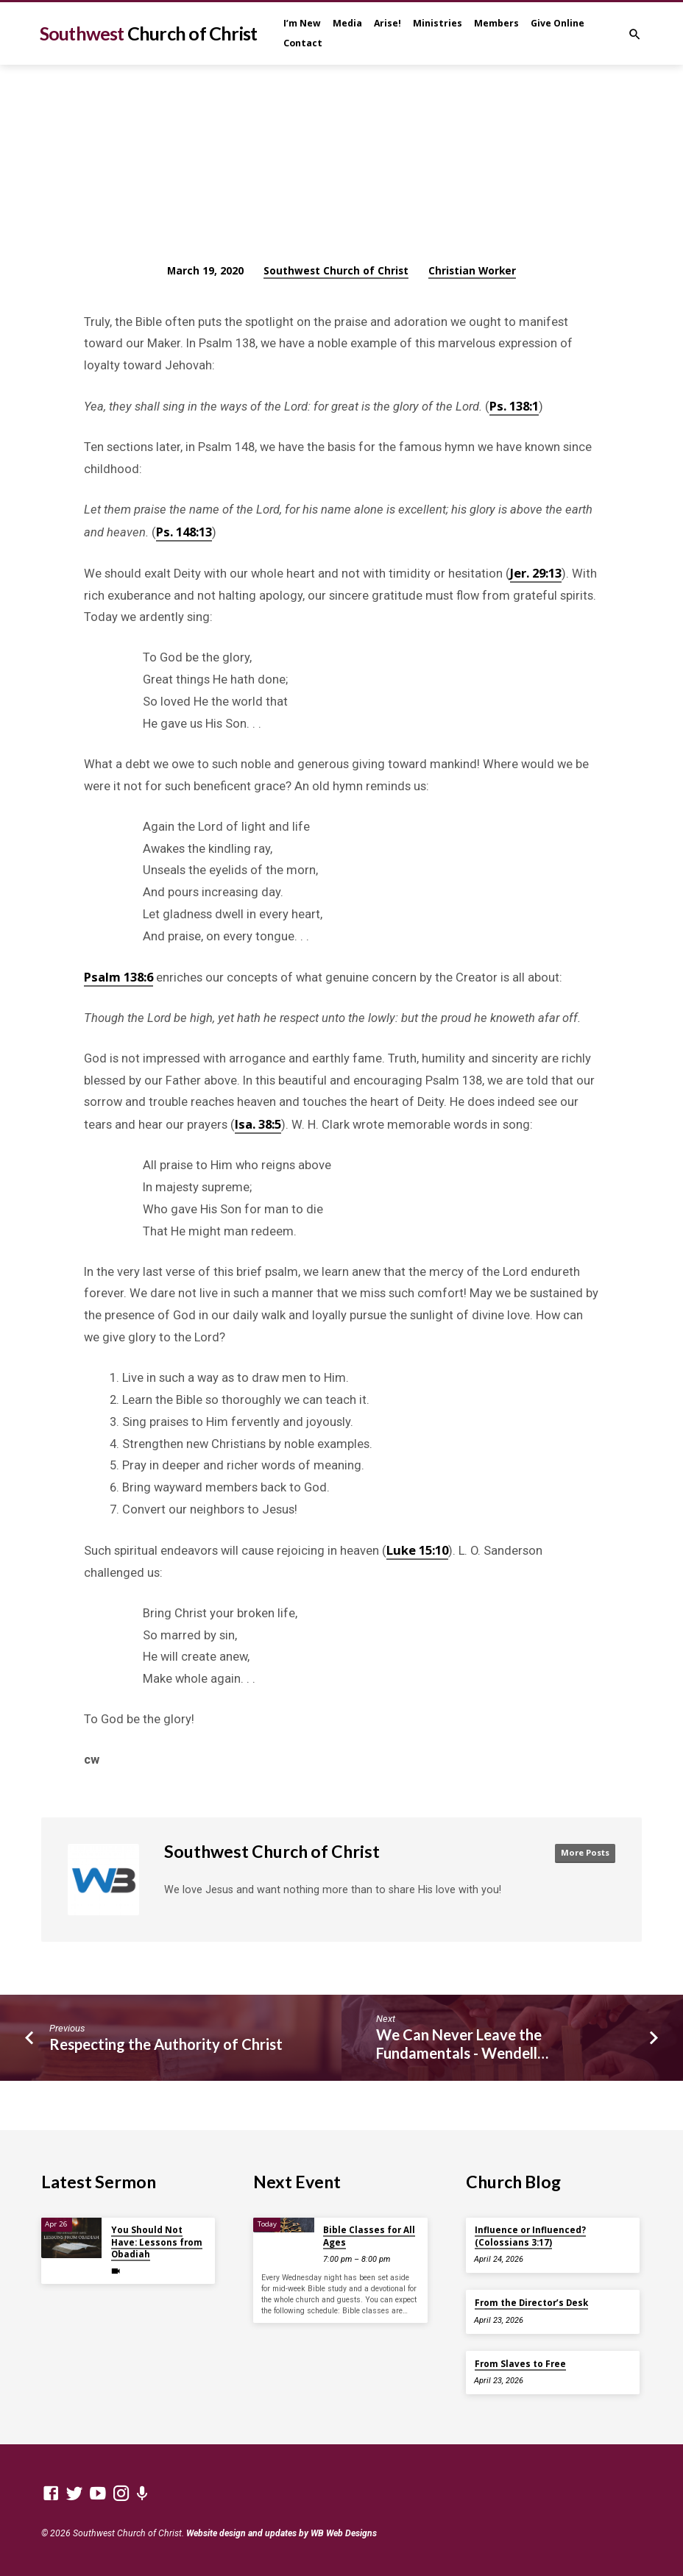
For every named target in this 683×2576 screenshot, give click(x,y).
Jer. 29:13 (536, 572)
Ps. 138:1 (514, 405)
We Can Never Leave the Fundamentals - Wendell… (462, 2044)
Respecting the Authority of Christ (166, 2044)
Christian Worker (472, 270)
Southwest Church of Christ (335, 270)
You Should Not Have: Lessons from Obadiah (156, 2242)
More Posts (582, 1853)
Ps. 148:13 (184, 531)
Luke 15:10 (417, 1549)
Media (347, 23)
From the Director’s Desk (531, 2302)
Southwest (149, 33)
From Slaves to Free (520, 2363)
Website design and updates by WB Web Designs (281, 2533)
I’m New (302, 23)
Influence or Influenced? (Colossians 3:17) (530, 2235)
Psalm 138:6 (118, 976)
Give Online (557, 23)
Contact (302, 43)
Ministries (437, 23)
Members (496, 23)
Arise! (387, 23)
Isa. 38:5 (258, 1123)
